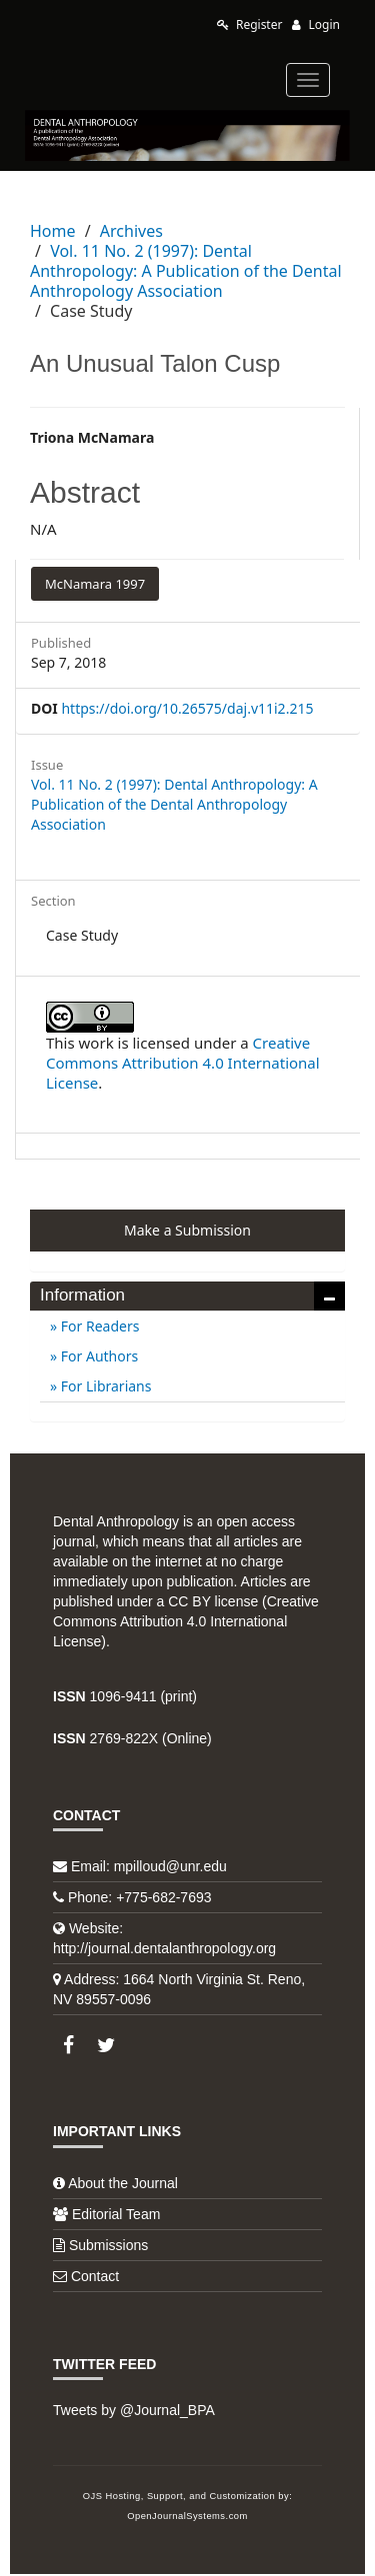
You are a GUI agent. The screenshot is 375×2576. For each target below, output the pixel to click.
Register (250, 24)
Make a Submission (187, 1230)
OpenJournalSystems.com (187, 2516)
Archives (131, 231)
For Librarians (104, 1385)
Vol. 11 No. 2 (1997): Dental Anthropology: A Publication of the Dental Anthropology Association (186, 271)
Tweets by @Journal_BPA (134, 2410)
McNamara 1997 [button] (95, 584)
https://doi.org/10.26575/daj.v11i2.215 (187, 708)
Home (53, 231)
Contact (95, 2276)
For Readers (98, 1325)
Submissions (108, 2245)
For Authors (97, 1355)
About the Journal (123, 2183)
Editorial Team (116, 2214)
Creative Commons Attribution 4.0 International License (183, 1063)
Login (316, 24)
